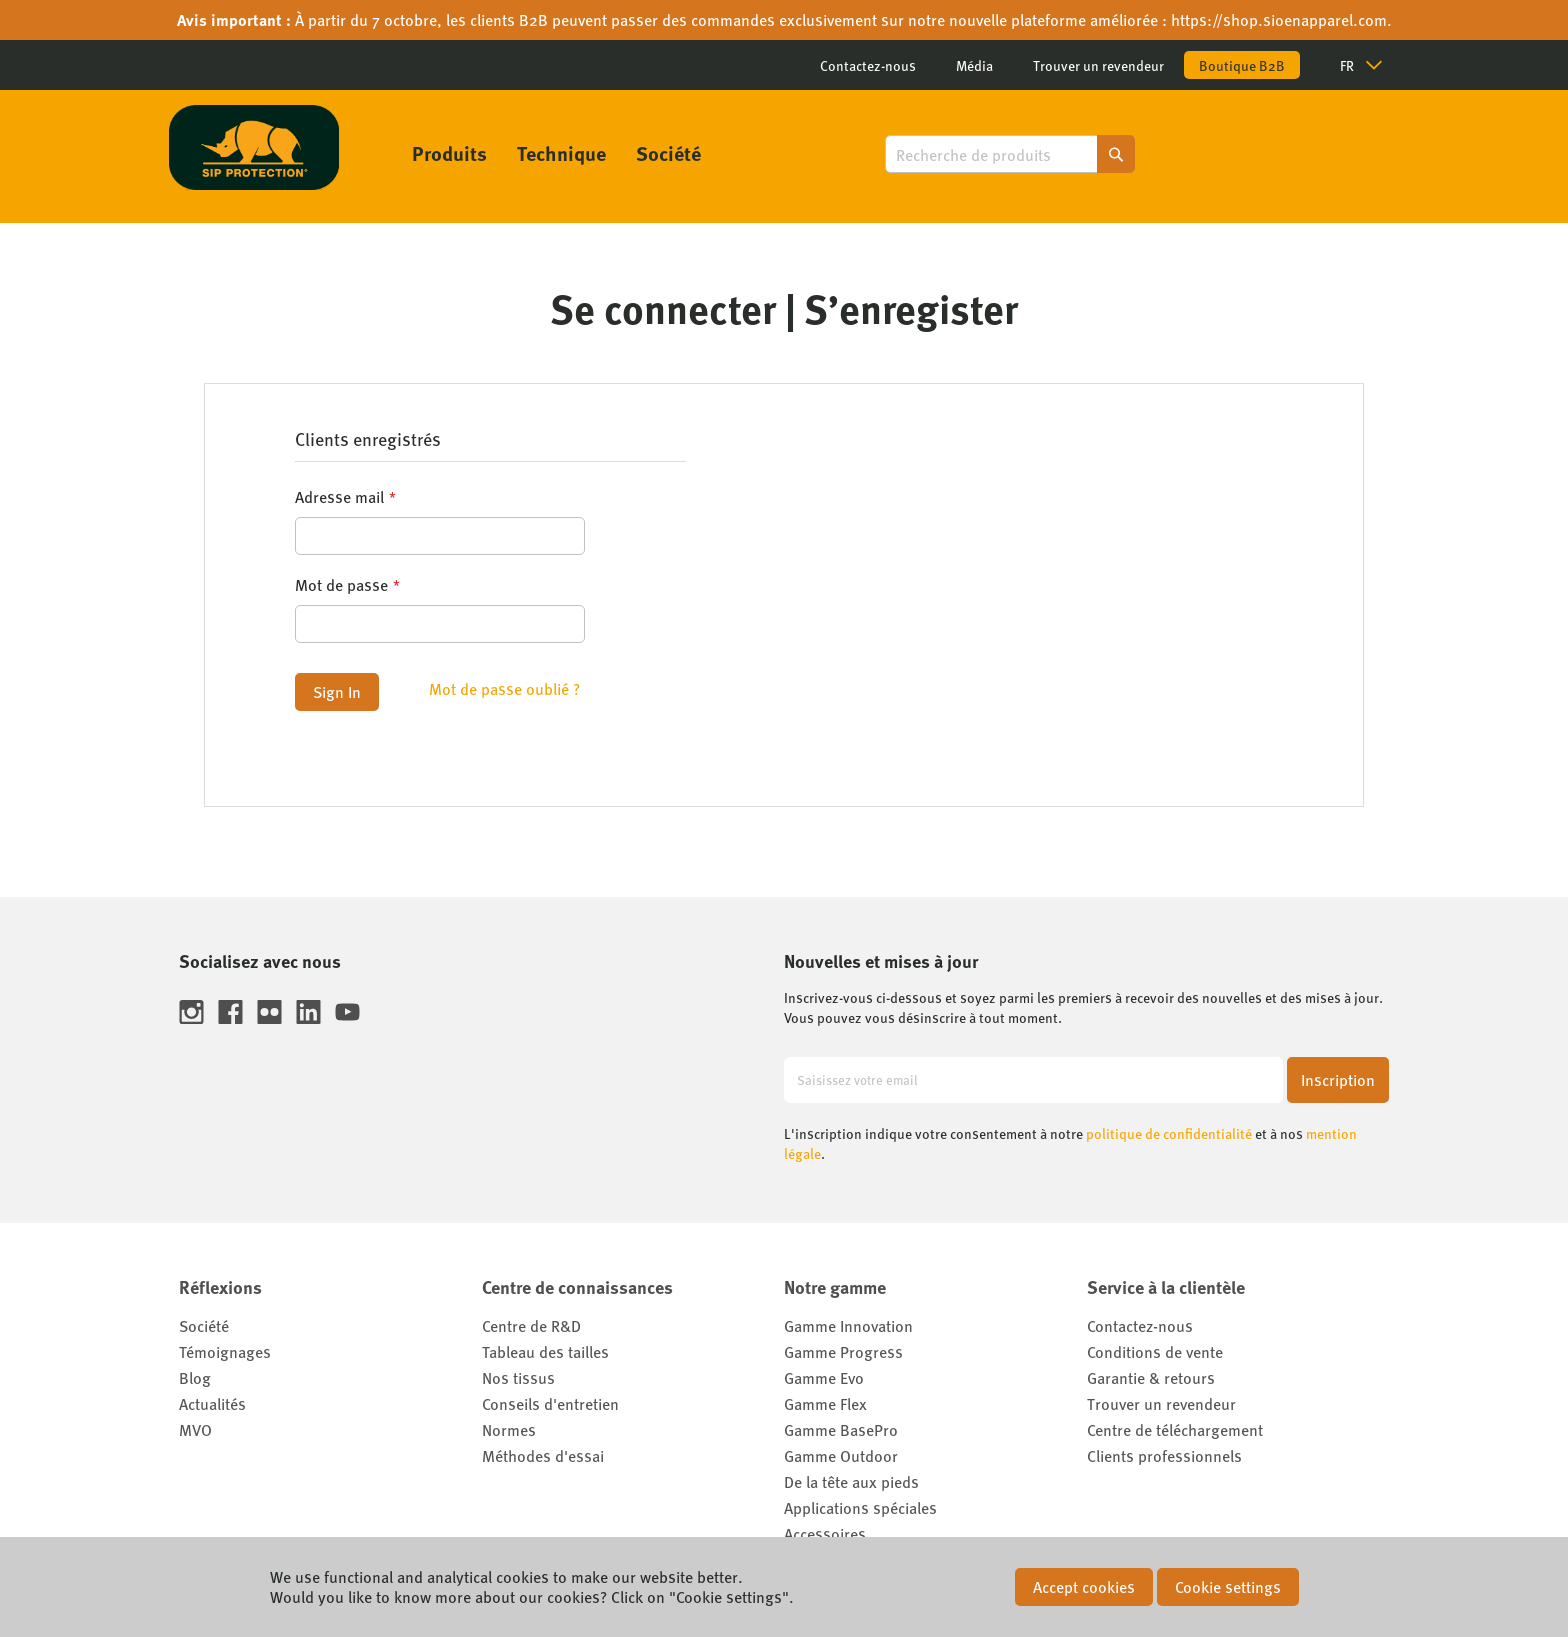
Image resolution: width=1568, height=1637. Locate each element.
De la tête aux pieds (851, 1481)
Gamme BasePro (841, 1429)
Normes (509, 1429)
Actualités (212, 1403)
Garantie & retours (1151, 1377)
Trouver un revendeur (1098, 65)
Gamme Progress (843, 1351)
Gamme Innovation (848, 1325)
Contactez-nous (868, 65)
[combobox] (1010, 154)
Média (974, 65)
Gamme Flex (825, 1403)
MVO (195, 1429)
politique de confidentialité (1169, 1133)
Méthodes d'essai (543, 1455)
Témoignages (225, 1351)
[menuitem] (449, 153)
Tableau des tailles (545, 1351)
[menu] (556, 153)
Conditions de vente (1155, 1351)
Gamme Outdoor (841, 1455)
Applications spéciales (860, 1507)
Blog (195, 1377)
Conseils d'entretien (550, 1403)
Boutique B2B (1242, 65)
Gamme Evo (824, 1377)
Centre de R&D (531, 1325)
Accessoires (825, 1533)
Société (204, 1325)
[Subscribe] (1338, 1080)
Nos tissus (518, 1377)
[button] (1369, 65)
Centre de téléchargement (1175, 1429)
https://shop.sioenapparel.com (1279, 19)
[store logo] (254, 147)
